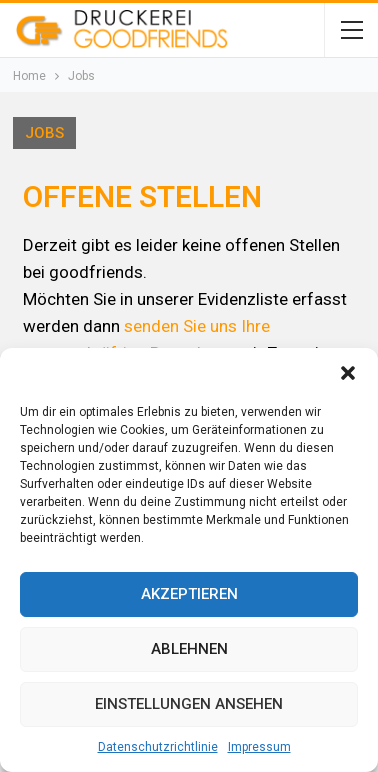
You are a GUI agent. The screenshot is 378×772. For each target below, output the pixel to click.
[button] (348, 373)
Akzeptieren (189, 594)
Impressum (259, 747)
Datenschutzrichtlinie (158, 747)
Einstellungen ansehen (189, 704)
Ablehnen (189, 649)
